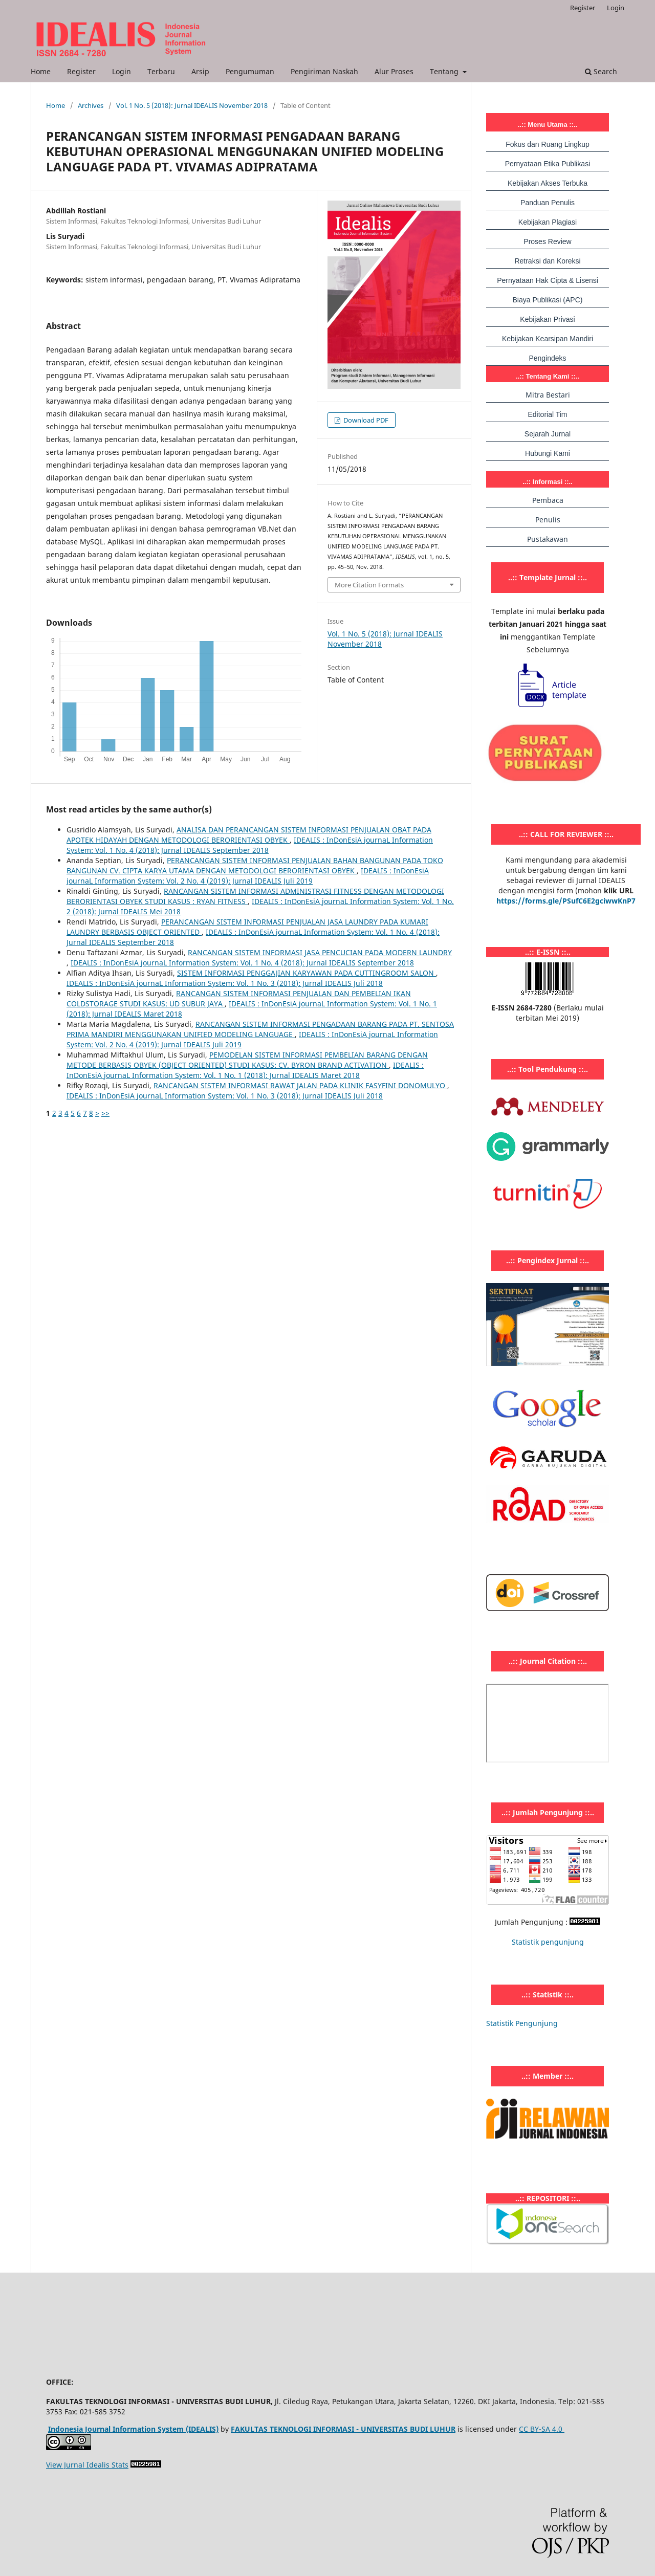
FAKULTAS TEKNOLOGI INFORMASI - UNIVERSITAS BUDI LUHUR (343, 2429)
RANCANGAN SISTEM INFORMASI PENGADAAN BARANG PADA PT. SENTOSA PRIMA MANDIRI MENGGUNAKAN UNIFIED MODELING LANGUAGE (260, 1029)
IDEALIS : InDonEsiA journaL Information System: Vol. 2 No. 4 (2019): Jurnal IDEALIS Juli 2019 (248, 876)
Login (121, 71)
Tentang (445, 71)
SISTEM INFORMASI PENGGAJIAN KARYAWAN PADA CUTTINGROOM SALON (306, 973)
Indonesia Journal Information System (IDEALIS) (133, 2429)
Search (601, 71)
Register (81, 71)
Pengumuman (250, 71)
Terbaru (161, 71)
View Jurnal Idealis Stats (87, 2465)
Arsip (200, 71)
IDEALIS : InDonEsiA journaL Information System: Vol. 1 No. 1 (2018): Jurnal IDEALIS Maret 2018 (245, 1070)
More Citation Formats (369, 584)
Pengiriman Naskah (324, 71)
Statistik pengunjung (548, 1942)
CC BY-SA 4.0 (541, 2429)
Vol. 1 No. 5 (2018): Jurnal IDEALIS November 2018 (192, 105)
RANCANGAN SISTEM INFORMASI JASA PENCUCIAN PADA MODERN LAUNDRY (320, 952)
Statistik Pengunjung (522, 2023)
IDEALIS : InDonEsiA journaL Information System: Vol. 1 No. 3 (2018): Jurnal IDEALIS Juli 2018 (225, 983)
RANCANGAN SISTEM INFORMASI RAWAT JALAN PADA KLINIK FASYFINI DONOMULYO (300, 1085)
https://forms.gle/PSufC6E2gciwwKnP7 (566, 901)
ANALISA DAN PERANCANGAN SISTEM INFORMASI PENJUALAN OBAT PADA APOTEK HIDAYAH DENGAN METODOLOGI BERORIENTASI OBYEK (249, 835)
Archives (90, 105)
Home (41, 71)
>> (105, 1113)
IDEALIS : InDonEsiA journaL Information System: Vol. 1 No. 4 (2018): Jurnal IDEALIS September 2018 (250, 845)
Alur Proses (394, 71)
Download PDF (365, 420)
